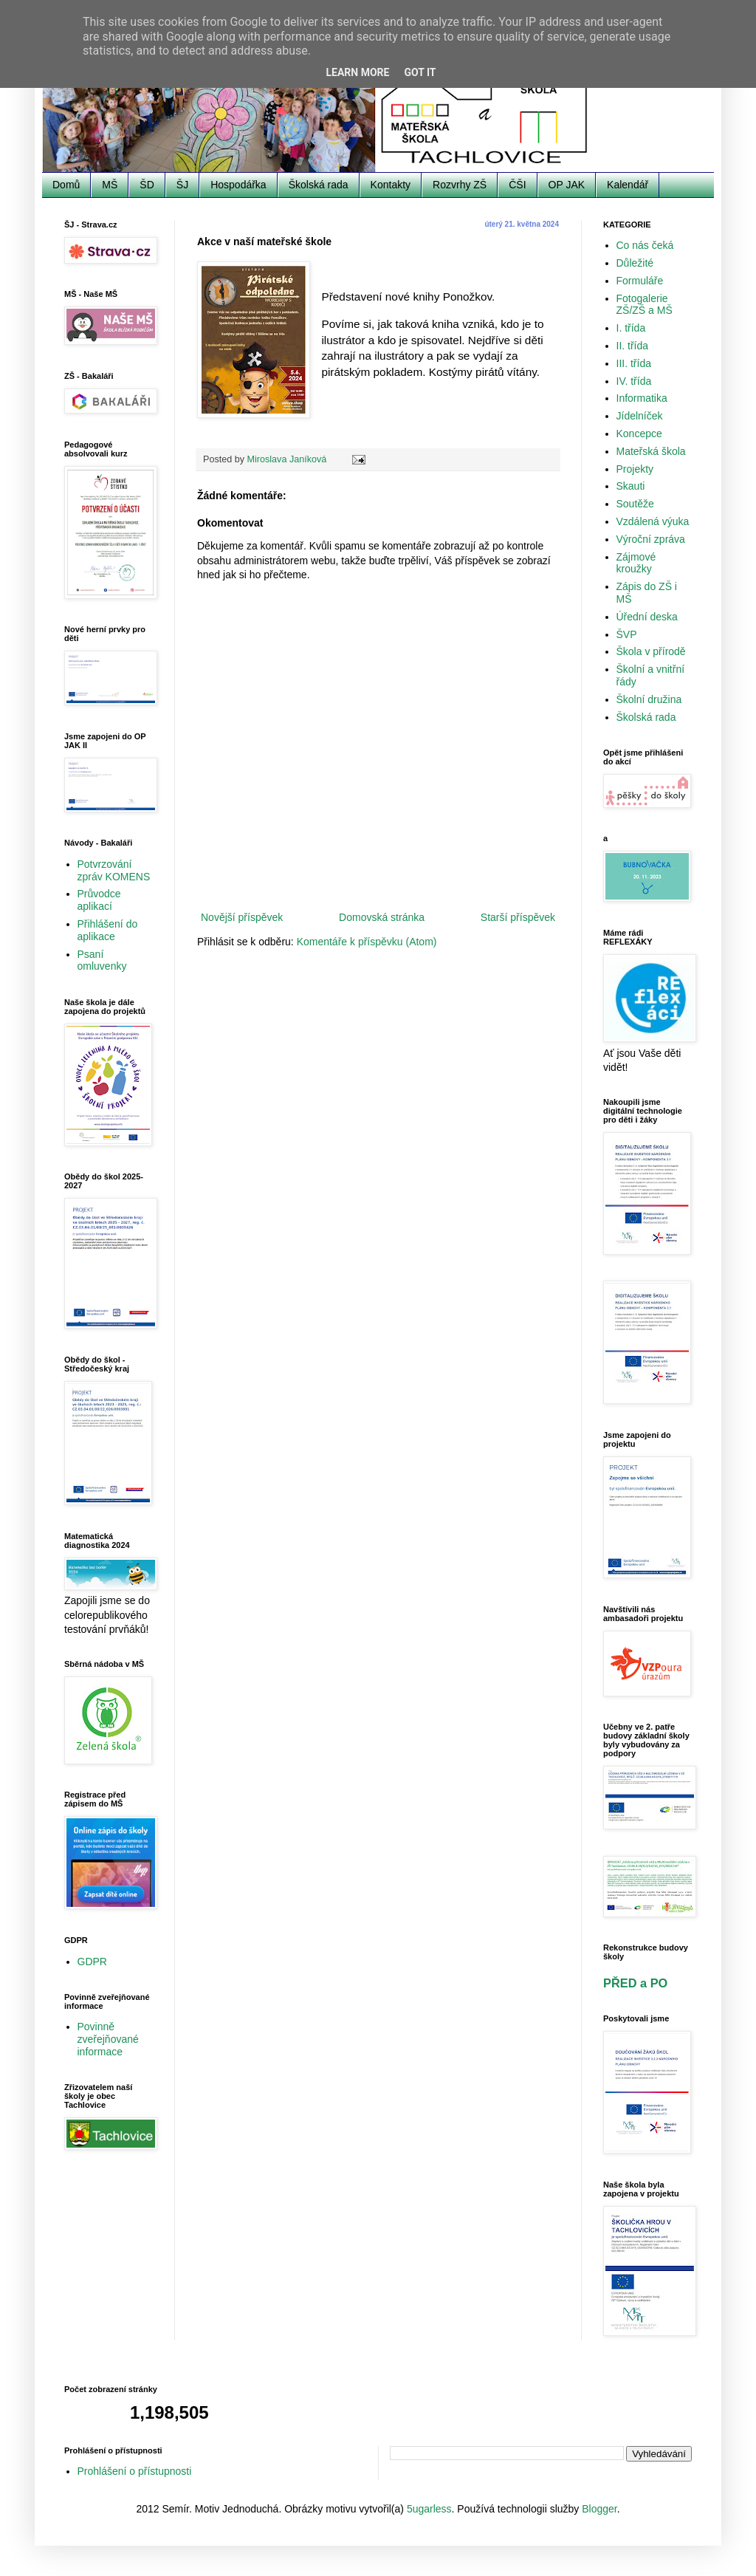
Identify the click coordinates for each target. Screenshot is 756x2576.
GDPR (92, 1961)
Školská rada (318, 185)
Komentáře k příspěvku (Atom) (367, 942)
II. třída (632, 346)
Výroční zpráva (650, 539)
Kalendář (627, 185)
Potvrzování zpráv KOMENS (114, 870)
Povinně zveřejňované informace (108, 2039)
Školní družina (649, 699)
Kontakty (390, 185)
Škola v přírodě (651, 651)
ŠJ (182, 185)
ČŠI (517, 185)
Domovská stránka (382, 917)
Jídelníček (639, 416)
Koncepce (639, 433)
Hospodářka (238, 185)
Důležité (635, 263)
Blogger (599, 2509)
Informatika (641, 398)
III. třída (633, 363)
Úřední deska (647, 617)
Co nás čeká (645, 245)
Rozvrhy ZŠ (460, 185)
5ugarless (429, 2509)
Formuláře (640, 281)
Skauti (630, 486)
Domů (66, 185)
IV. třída (634, 381)
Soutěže (635, 504)
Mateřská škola (651, 451)
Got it (420, 72)
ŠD (147, 185)
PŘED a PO (635, 1983)
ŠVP (626, 634)
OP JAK (567, 185)
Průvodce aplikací (99, 900)
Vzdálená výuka (653, 521)
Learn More (357, 72)
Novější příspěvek (242, 917)
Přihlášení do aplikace (108, 930)
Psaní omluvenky (102, 960)
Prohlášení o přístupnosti (135, 2471)
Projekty (635, 469)
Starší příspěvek (518, 917)
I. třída (631, 328)
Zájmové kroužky (636, 563)
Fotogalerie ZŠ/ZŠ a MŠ (644, 304)
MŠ (109, 185)
